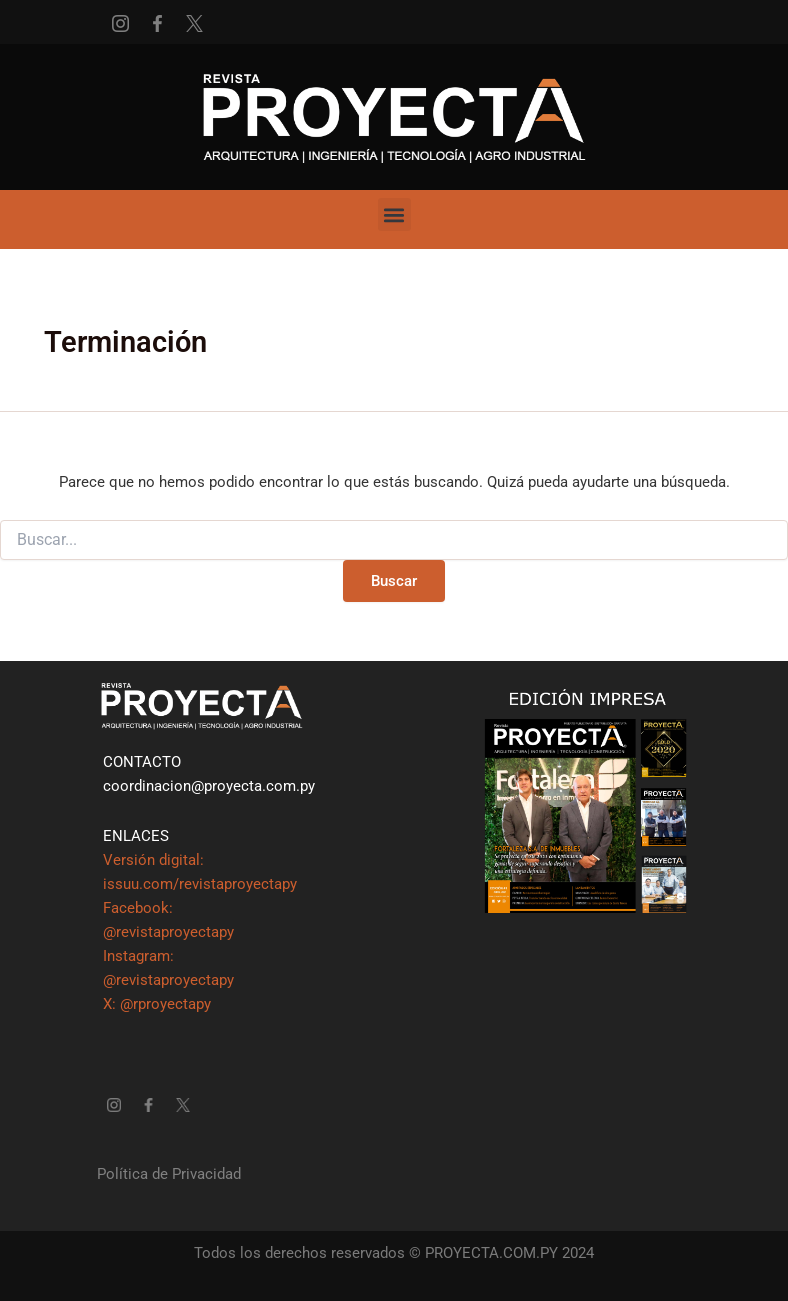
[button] (394, 214)
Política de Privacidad (169, 1174)
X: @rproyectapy (157, 1004)
